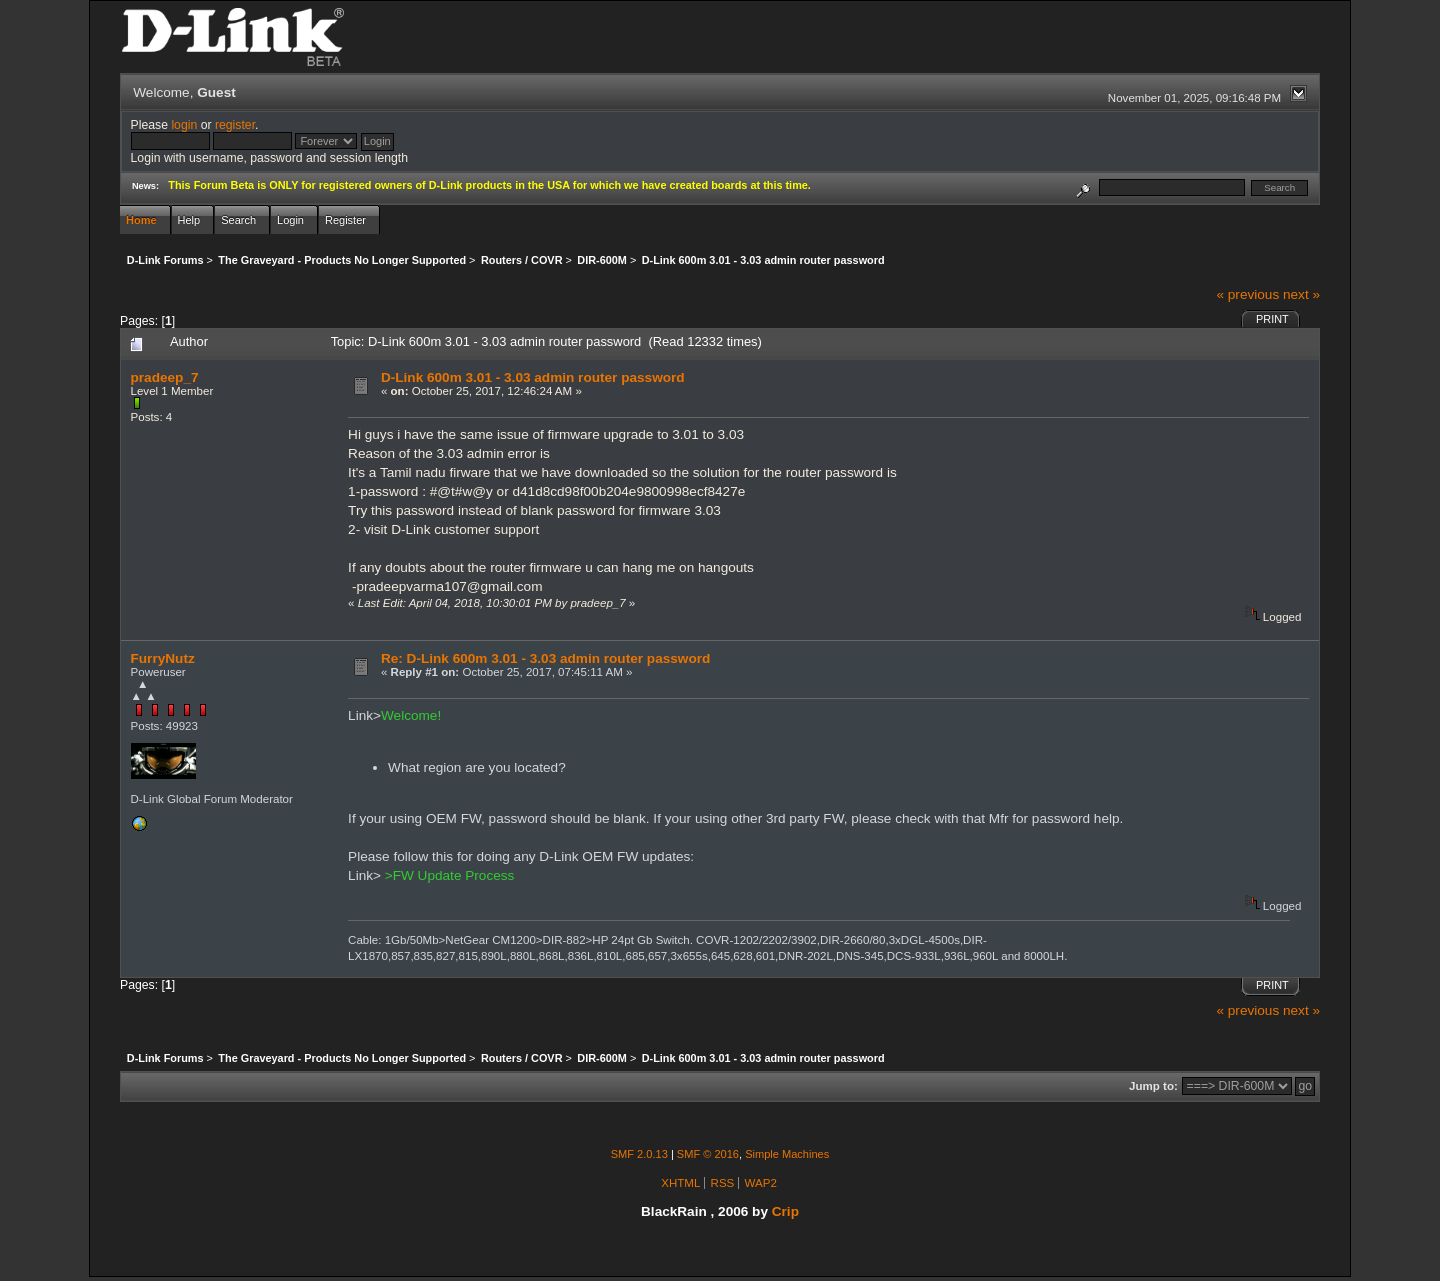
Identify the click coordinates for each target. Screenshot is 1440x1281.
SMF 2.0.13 (639, 1154)
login (184, 125)
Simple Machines (787, 1154)
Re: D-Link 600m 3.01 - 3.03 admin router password (545, 658)
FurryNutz (163, 658)
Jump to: (1153, 1086)
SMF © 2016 (708, 1154)
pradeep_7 (165, 377)
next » (1301, 294)
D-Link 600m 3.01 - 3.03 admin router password (533, 377)
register (235, 125)
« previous (1247, 294)
